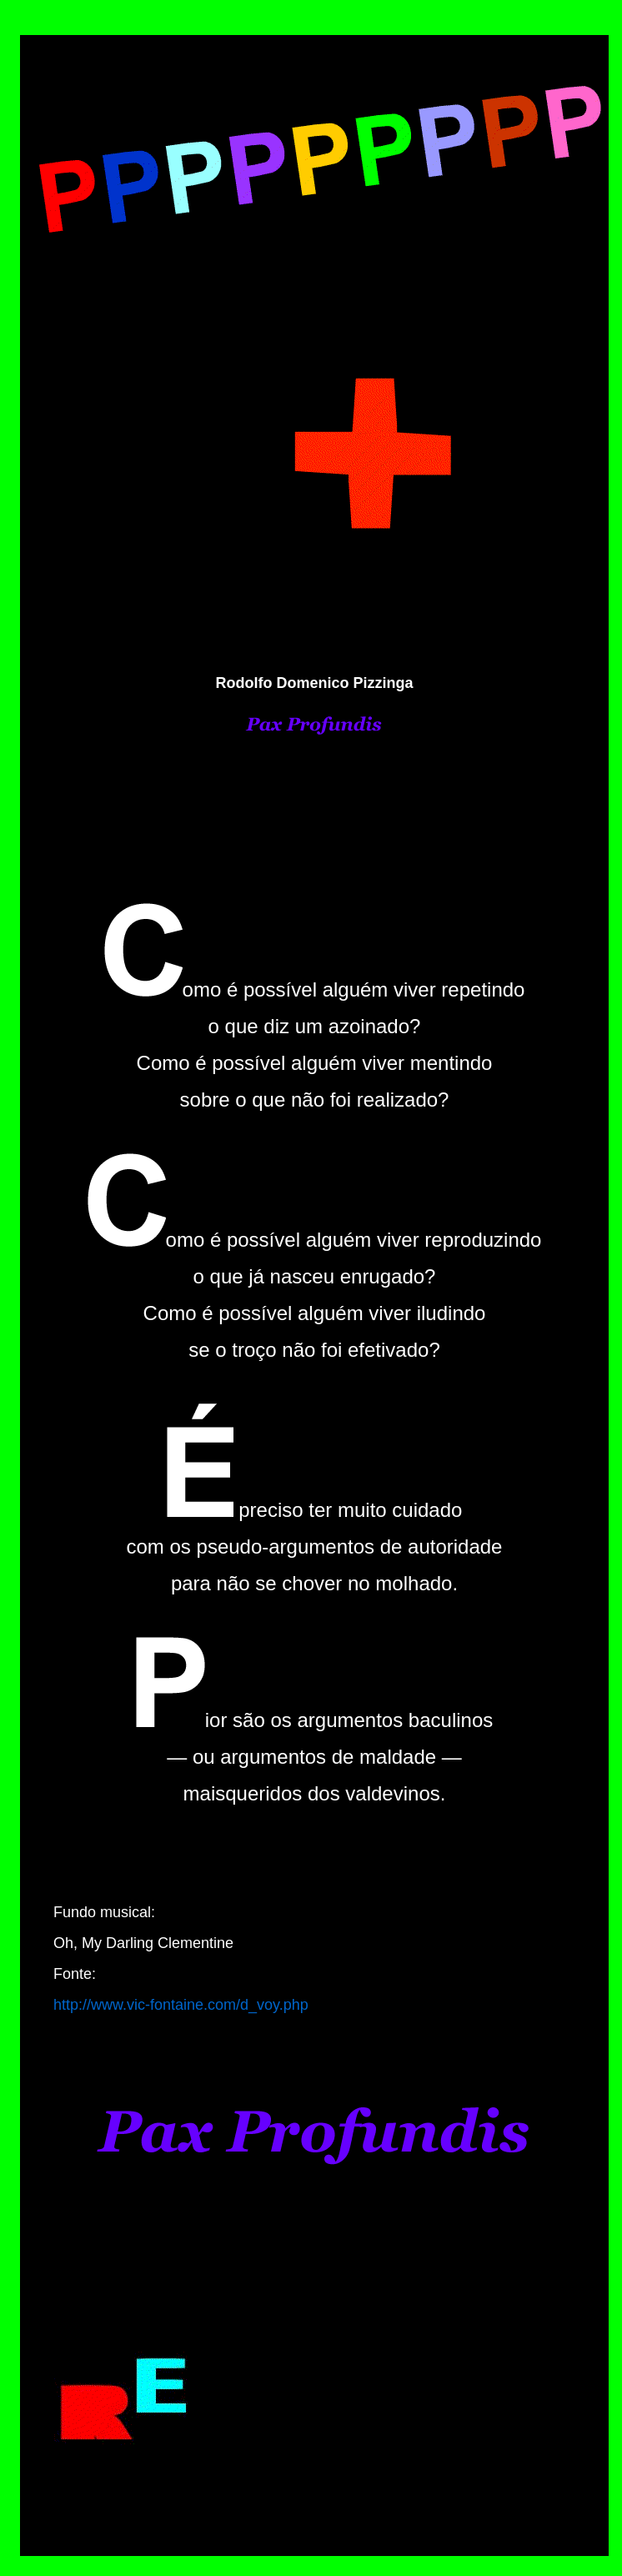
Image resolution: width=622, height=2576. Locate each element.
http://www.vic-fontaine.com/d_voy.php (180, 2004)
